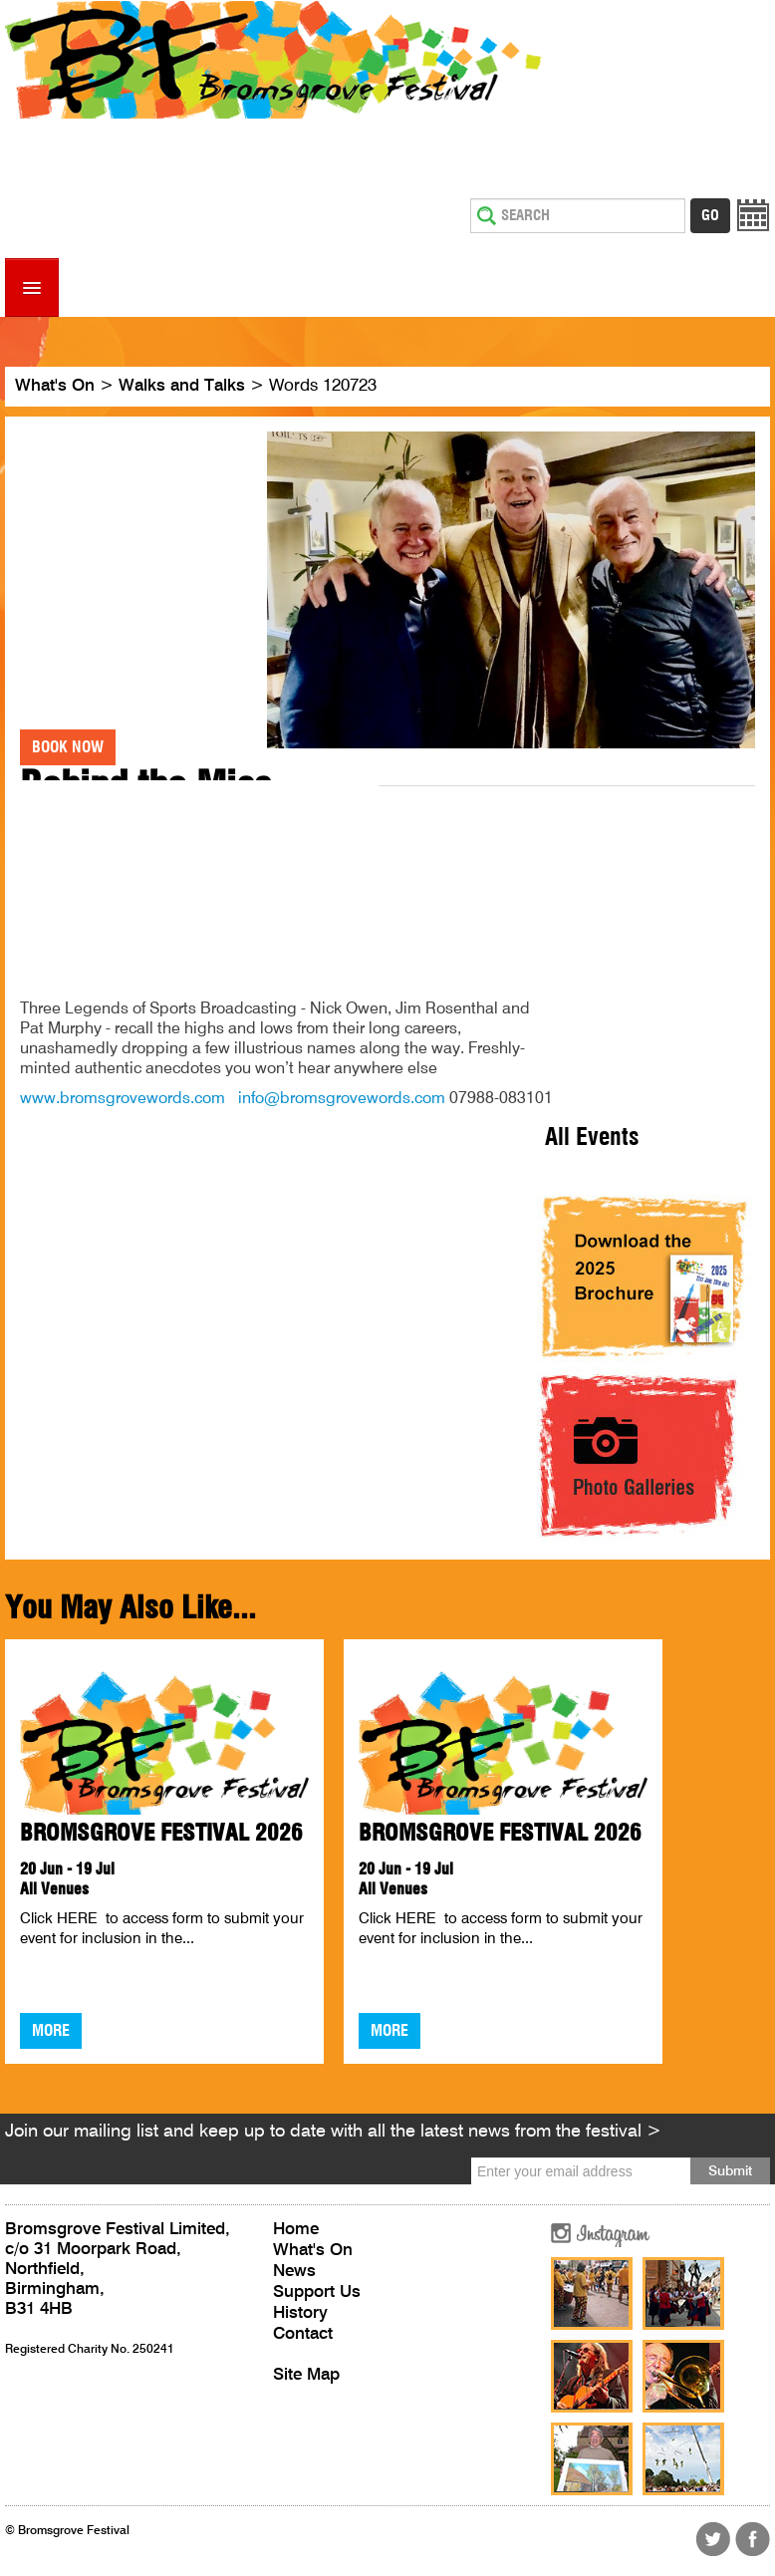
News (294, 2271)
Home (296, 2229)
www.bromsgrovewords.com (122, 1099)
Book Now (68, 747)
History (300, 2313)
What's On (55, 386)
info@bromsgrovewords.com (341, 1099)
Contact (303, 2334)
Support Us (317, 2292)
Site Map (306, 2375)
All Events (592, 1138)
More (51, 2031)
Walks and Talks (182, 386)
